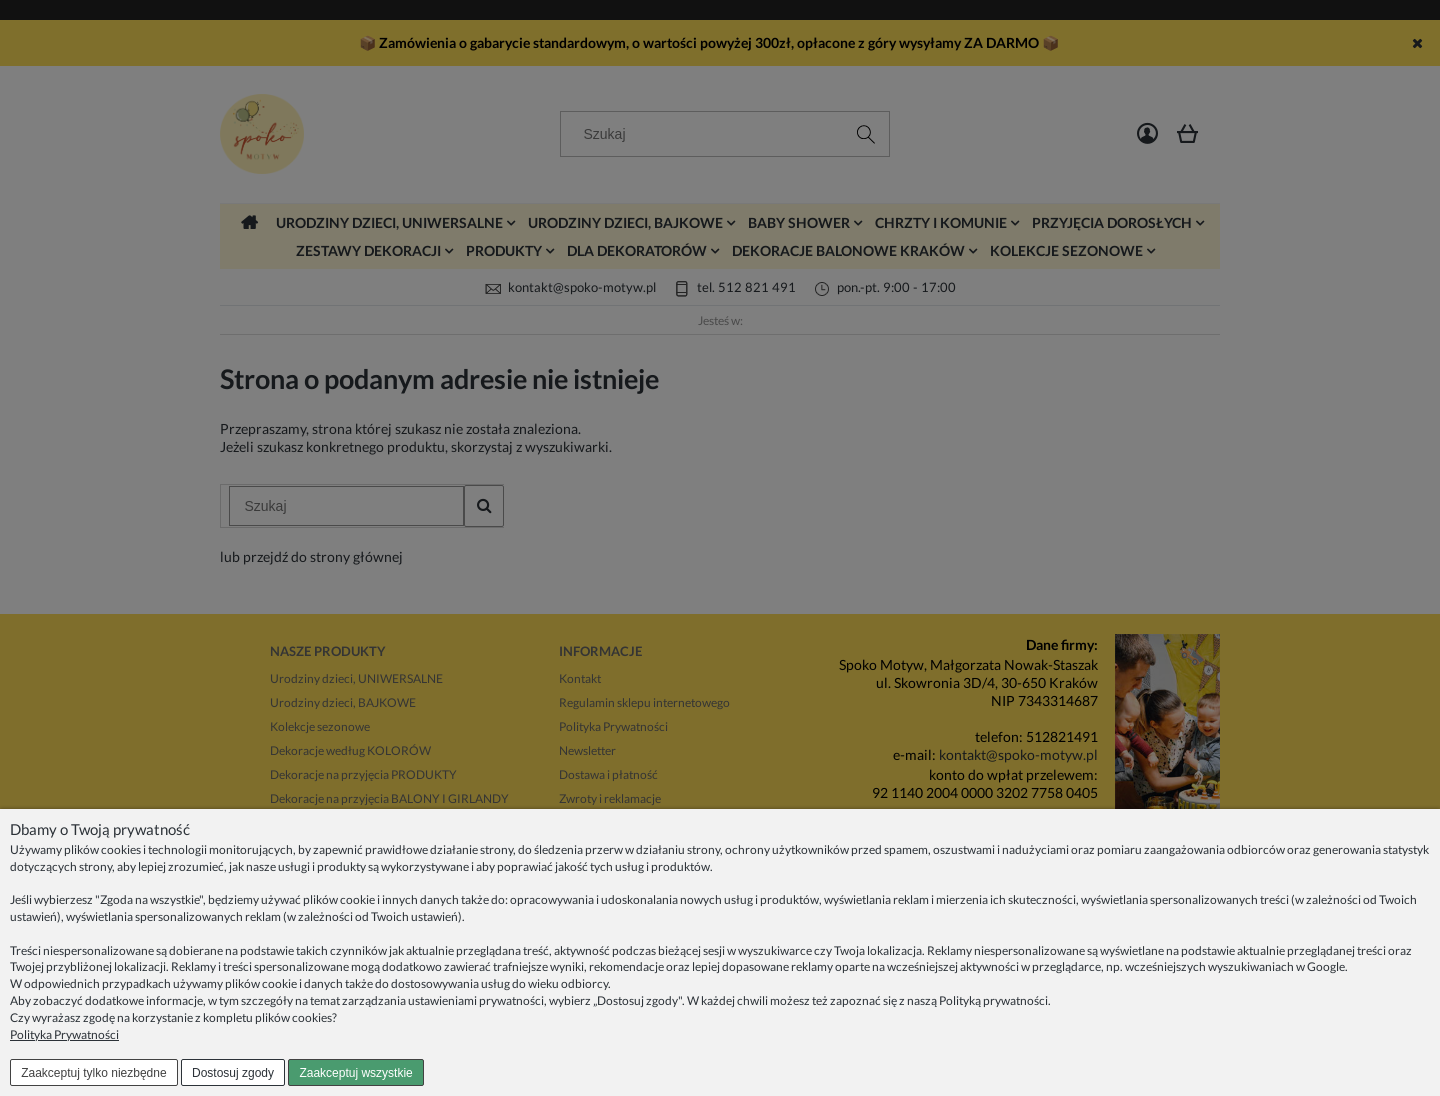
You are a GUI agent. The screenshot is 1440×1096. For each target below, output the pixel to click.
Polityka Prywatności (64, 1034)
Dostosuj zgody (233, 1073)
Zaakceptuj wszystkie (355, 1073)
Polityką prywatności (993, 1000)
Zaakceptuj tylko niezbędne (93, 1073)
